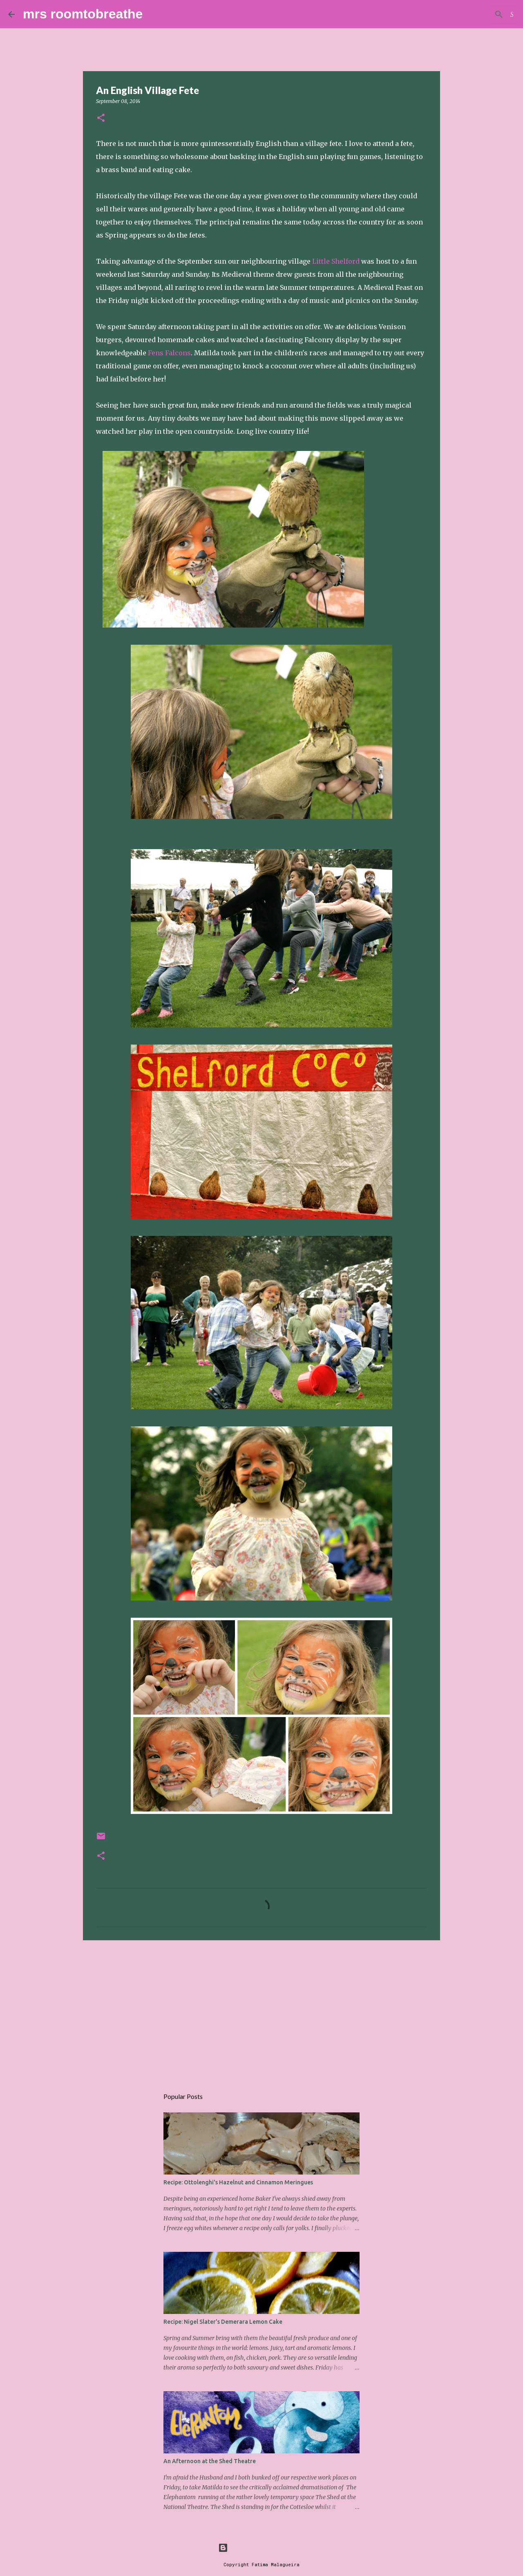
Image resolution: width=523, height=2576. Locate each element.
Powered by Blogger (261, 2547)
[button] (101, 118)
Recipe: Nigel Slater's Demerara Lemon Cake (222, 2321)
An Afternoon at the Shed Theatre (209, 2461)
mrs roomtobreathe (83, 14)
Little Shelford (336, 261)
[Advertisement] (261, 2010)
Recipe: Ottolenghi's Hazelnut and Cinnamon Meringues (238, 2182)
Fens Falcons (169, 353)
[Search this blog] (473, 14)
